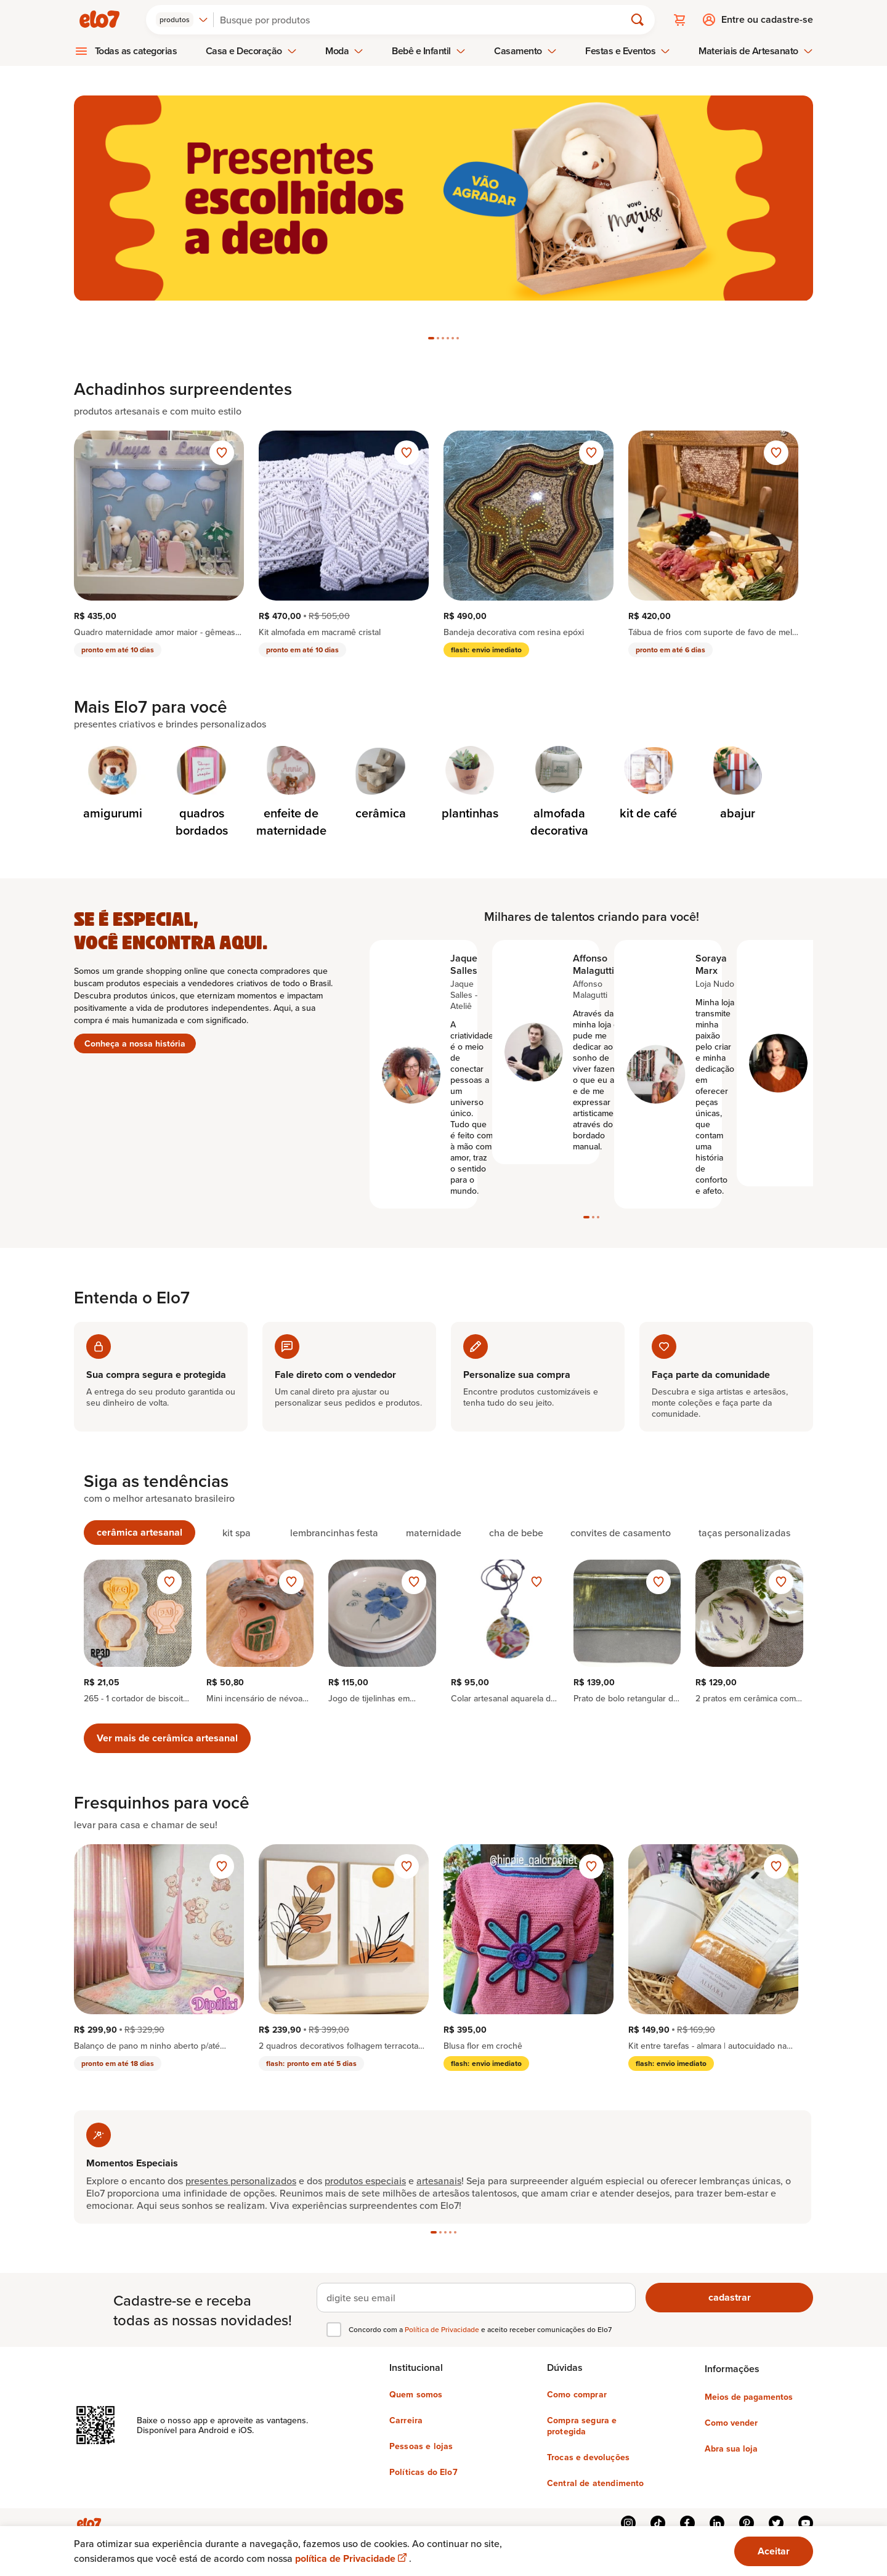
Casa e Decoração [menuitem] (251, 51)
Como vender (731, 2408)
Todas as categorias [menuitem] (136, 51)
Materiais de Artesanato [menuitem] (755, 51)
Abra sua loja (731, 2434)
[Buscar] (424, 19)
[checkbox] (333, 2315)
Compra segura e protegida (582, 2411)
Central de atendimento (595, 2468)
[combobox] (182, 19)
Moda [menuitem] (344, 51)
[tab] (431, 309)
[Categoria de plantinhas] (469, 754)
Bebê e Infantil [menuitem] (429, 51)
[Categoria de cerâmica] (380, 754)
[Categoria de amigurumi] (112, 754)
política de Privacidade (352, 2558)
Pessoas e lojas (421, 2431)
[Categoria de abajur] (737, 754)
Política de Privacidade (443, 2315)
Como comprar (577, 2380)
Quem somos (416, 2380)
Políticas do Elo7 (423, 2457)
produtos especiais (365, 1995)
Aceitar (774, 2551)
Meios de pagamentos (749, 2382)
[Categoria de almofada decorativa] (558, 763)
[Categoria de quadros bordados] (201, 763)
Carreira (406, 2406)
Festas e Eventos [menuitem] (627, 51)
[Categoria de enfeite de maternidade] (291, 763)
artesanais (438, 1995)
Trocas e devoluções (588, 2442)
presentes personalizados (240, 1995)
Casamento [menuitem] (525, 51)
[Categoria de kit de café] (648, 754)
